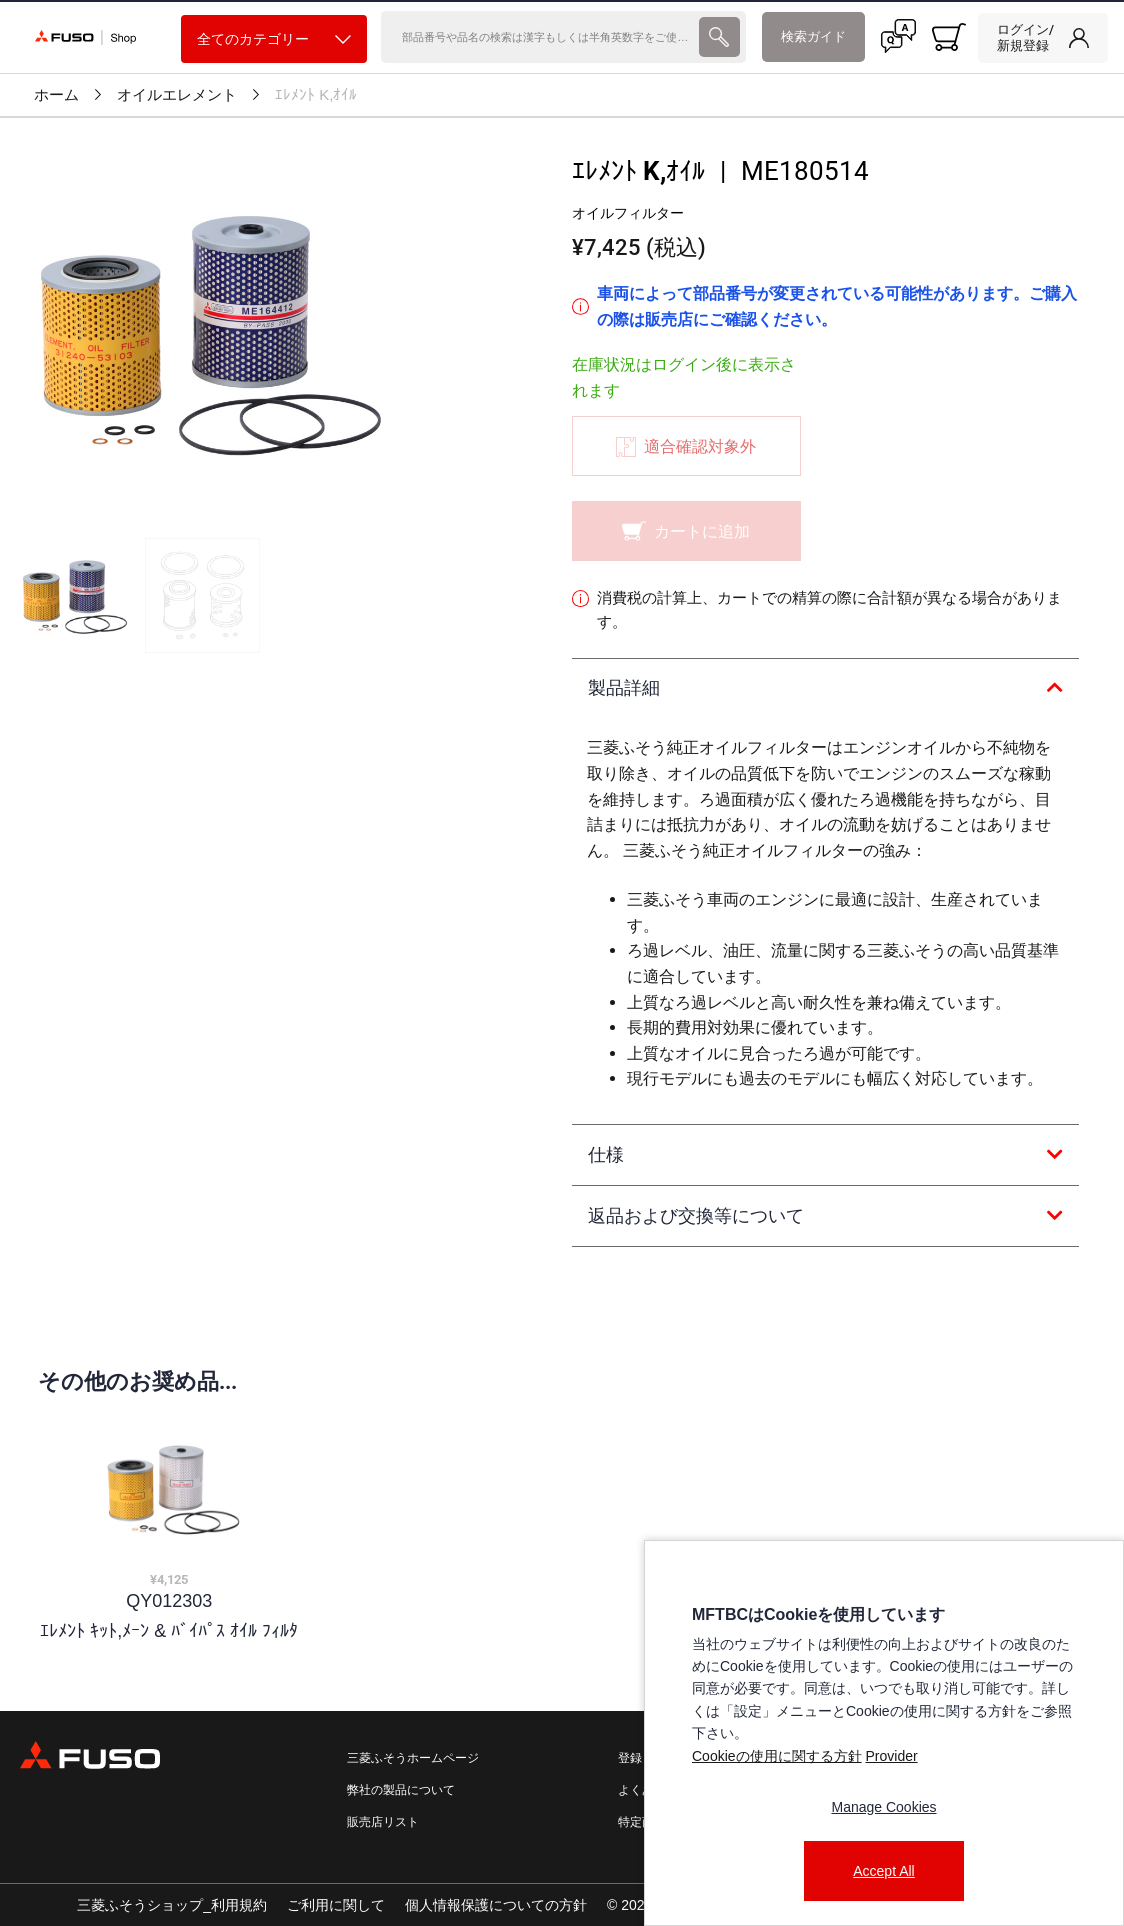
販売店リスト (383, 1822)
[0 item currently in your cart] (949, 37)
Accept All (883, 1871)
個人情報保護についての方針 (496, 1905)
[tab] (825, 689)
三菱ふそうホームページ (413, 1758)
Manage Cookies (883, 1807)
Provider (891, 1756)
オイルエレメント (177, 95)
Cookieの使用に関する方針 (777, 1756)
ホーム (56, 95)
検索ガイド (813, 36)
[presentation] (562, 963)
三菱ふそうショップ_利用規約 (172, 1905)
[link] (1043, 38)
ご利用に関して (336, 1905)
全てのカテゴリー (274, 39)
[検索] (538, 37)
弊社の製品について (401, 1790)
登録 (630, 1758)
